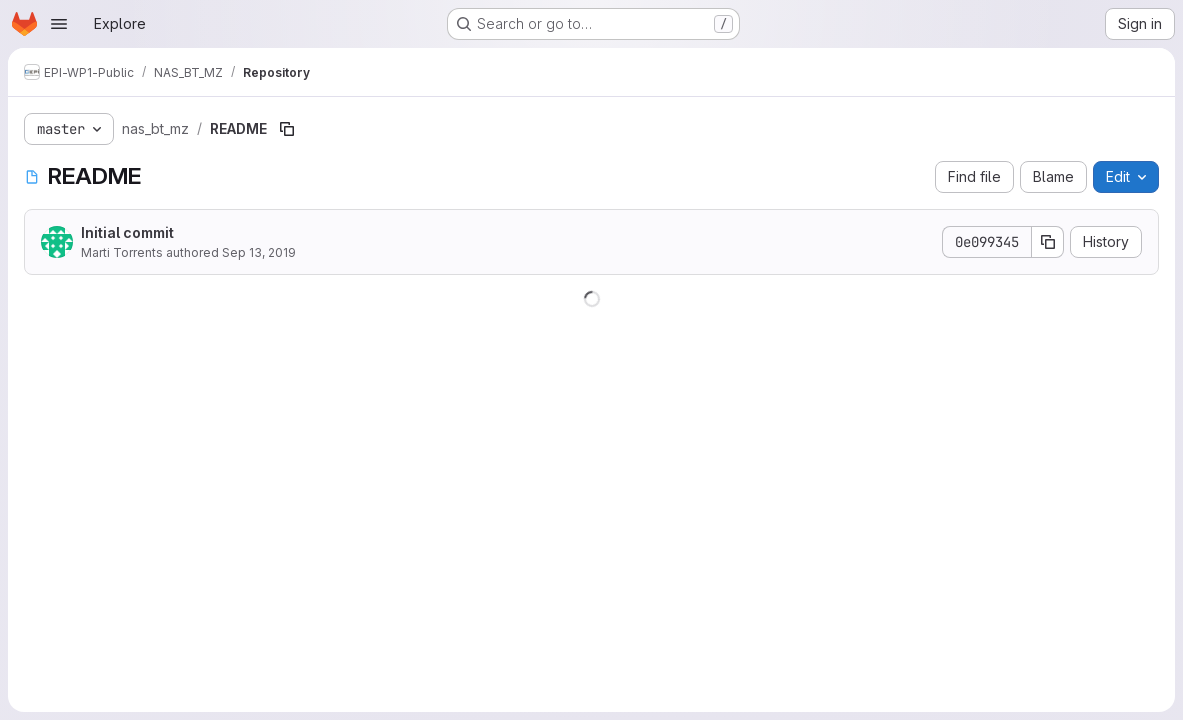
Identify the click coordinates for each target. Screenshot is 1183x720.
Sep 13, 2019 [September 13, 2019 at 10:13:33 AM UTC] (259, 252)
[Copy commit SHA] (1048, 242)
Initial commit (127, 232)
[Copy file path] (287, 129)
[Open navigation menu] (59, 24)
